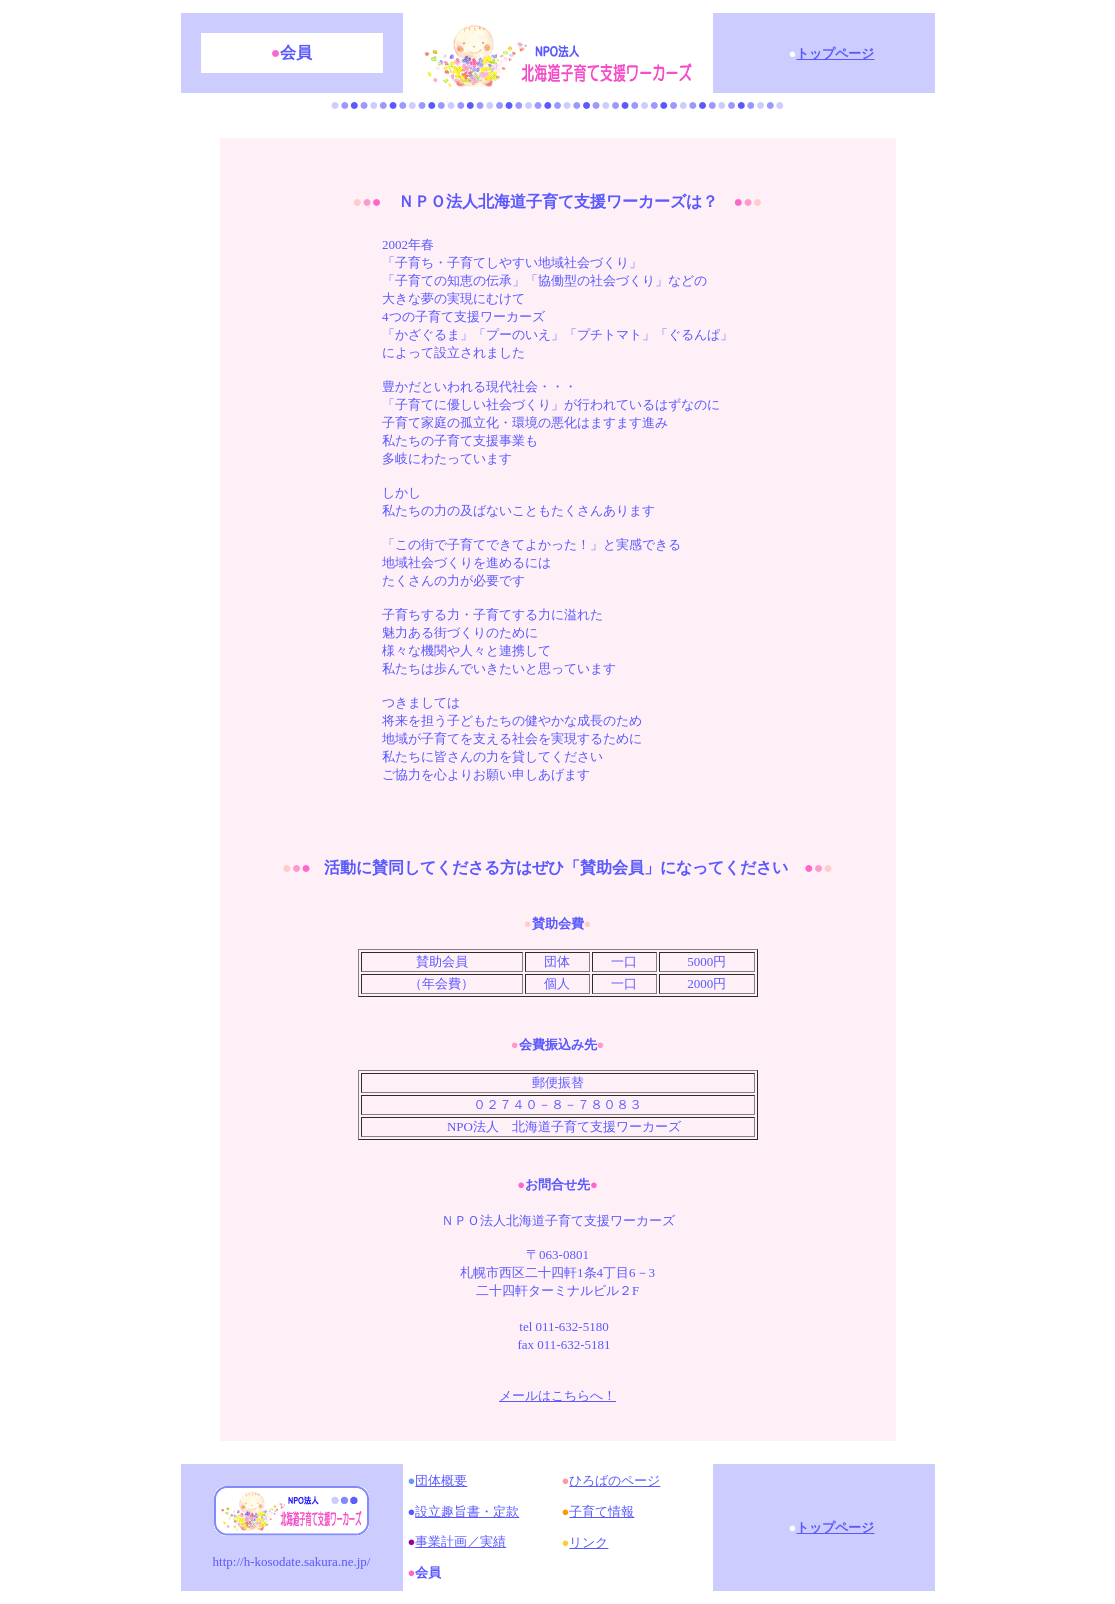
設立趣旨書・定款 (467, 1511)
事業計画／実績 (460, 1541)
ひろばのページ (614, 1480)
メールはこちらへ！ (557, 1395)
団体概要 (441, 1480)
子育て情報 (601, 1511)
